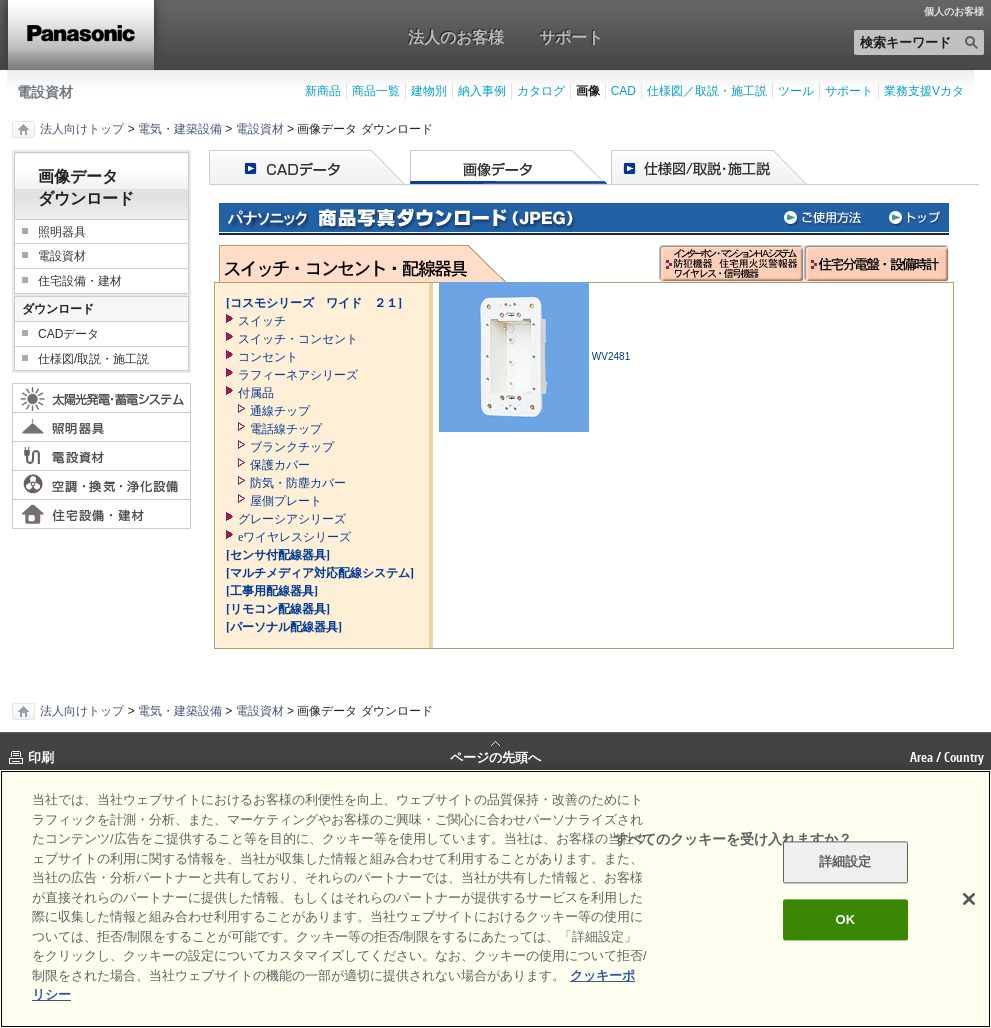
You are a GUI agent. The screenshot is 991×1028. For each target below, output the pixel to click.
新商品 (323, 91)
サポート (571, 37)
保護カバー (280, 465)
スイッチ (262, 321)
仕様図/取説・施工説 (93, 359)
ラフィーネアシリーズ (298, 375)
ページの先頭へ (495, 756)
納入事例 (482, 91)
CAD (623, 91)
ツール (796, 91)
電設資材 (45, 92)
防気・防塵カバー (298, 483)
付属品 (256, 393)
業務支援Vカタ (924, 91)
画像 (588, 91)
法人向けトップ (82, 129)
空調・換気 (101, 485)
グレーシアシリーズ (292, 519)
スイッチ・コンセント (298, 339)
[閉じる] (969, 899)
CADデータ (68, 334)
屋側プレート (286, 501)
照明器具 (62, 232)
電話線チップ (286, 429)
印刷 (41, 757)
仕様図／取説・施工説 (707, 91)
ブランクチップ (292, 447)
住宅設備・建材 (80, 281)
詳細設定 (845, 862)
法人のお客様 (456, 37)
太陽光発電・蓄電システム (101, 398)
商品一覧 (376, 91)
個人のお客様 (954, 12)
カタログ (541, 91)
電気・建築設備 (180, 129)
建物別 (429, 91)
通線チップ (280, 411)
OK (845, 919)
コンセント (268, 357)
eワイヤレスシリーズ (294, 537)
